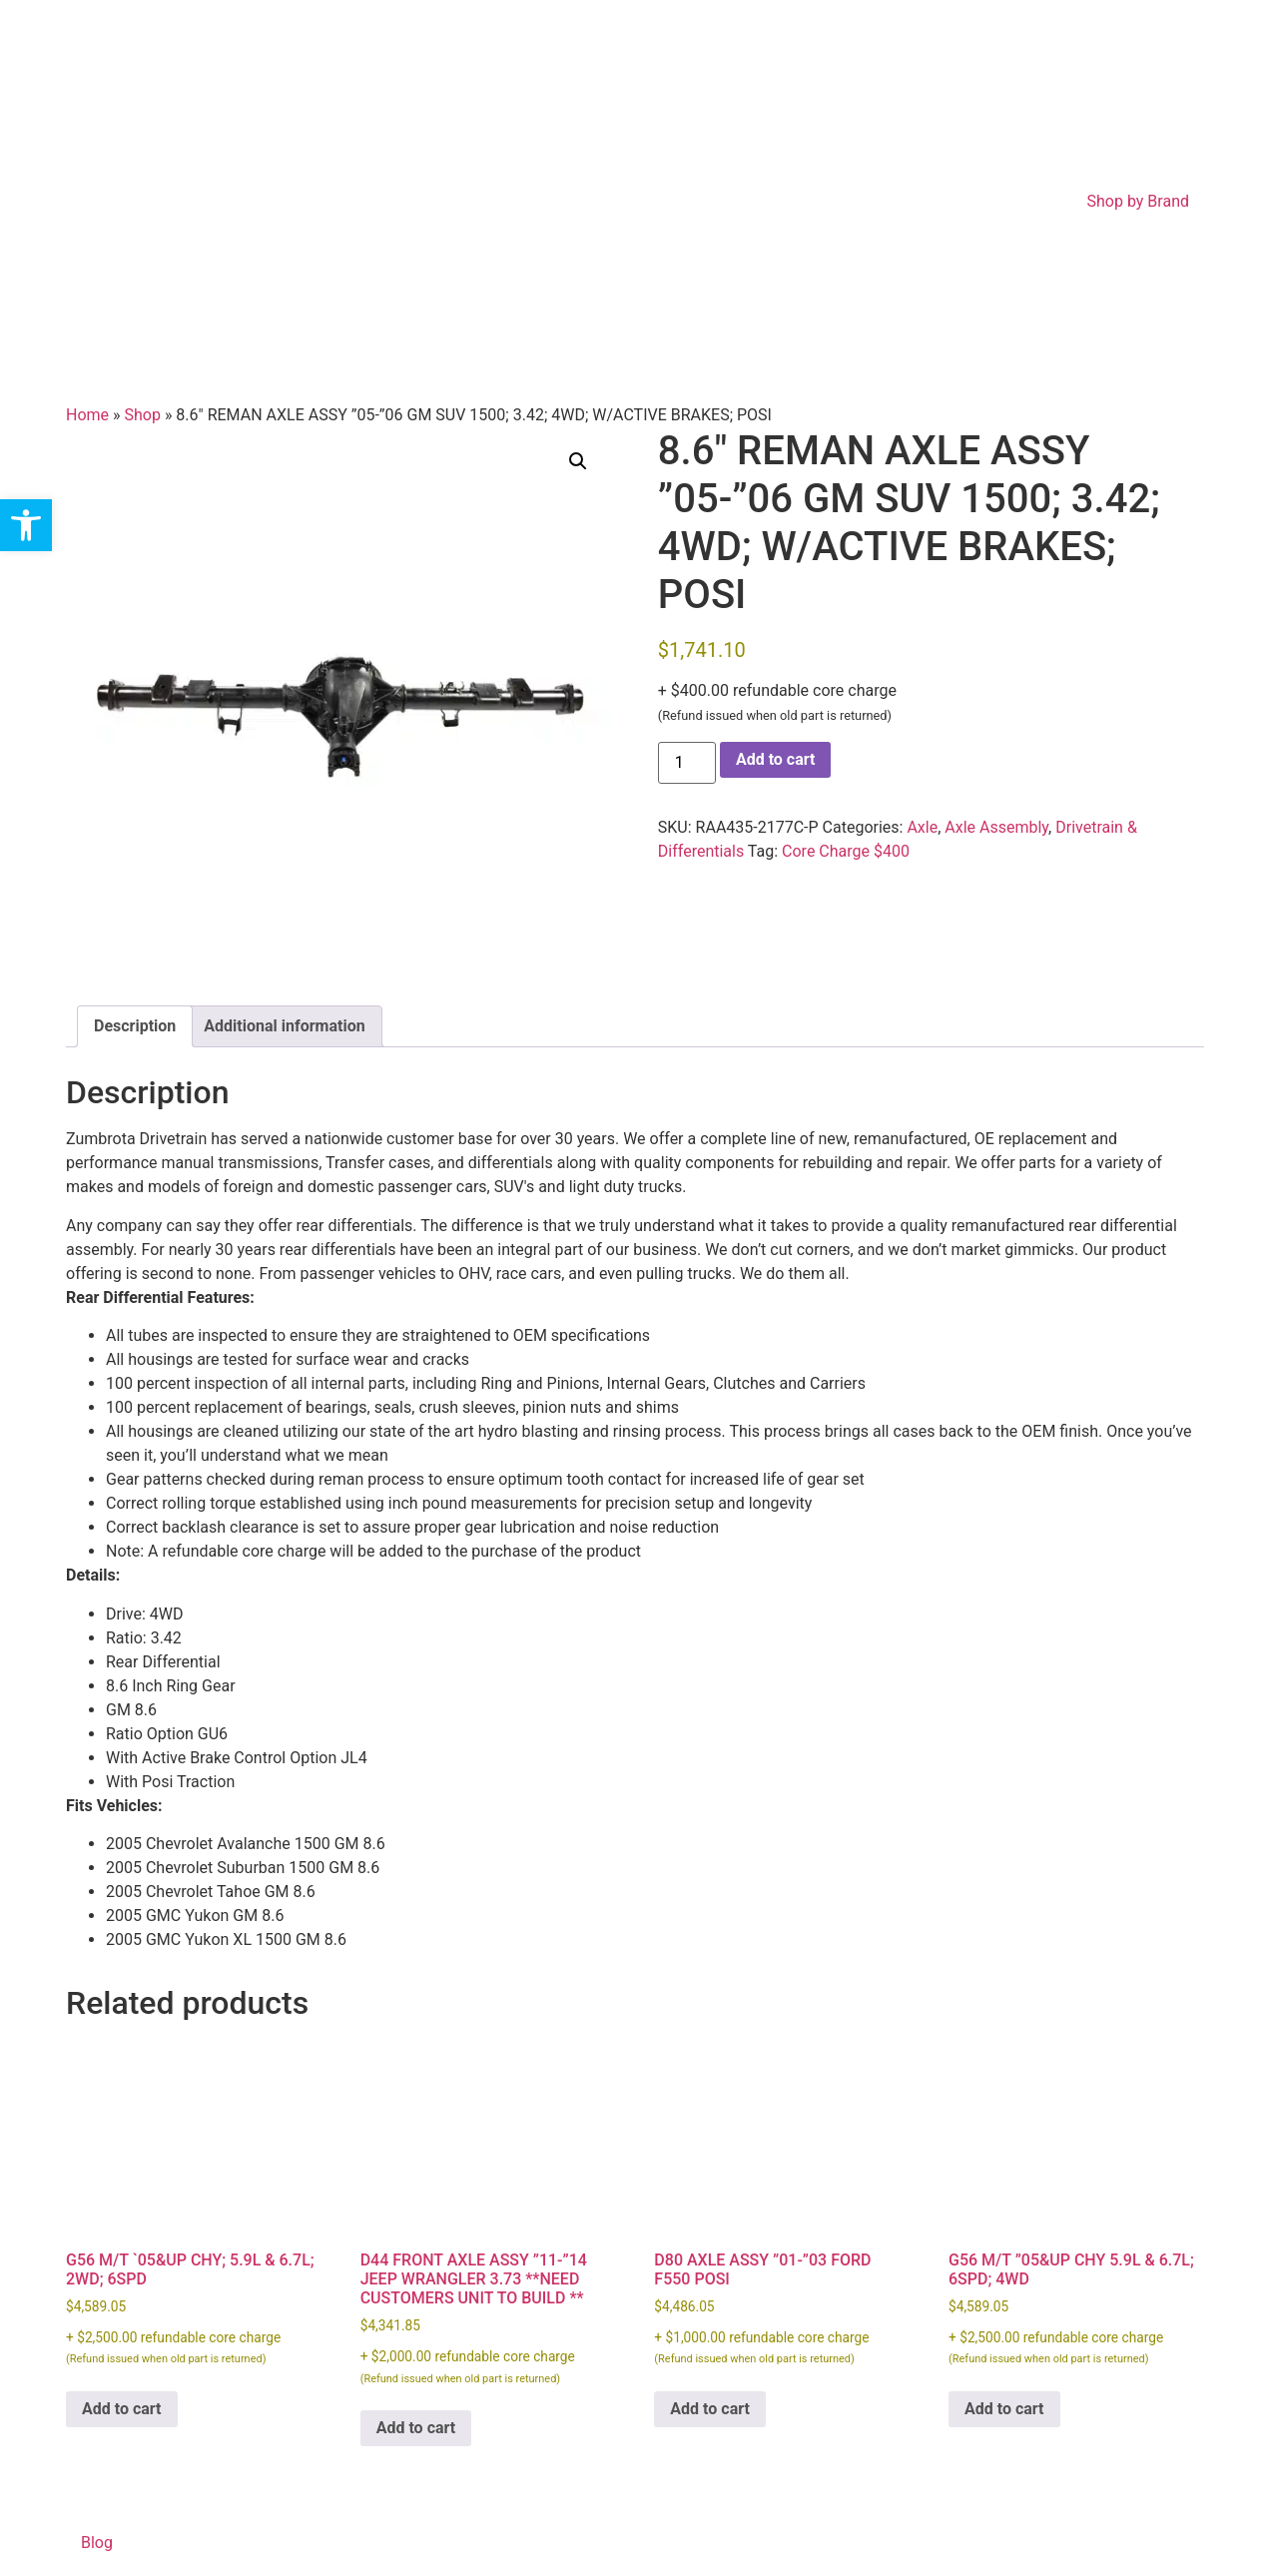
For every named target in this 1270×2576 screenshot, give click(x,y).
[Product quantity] (687, 763)
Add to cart (776, 759)
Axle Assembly (996, 827)
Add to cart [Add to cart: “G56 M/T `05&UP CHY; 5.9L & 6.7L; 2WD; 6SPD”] (122, 2408)
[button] (578, 461)
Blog (97, 2542)
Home (87, 414)
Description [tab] (135, 1025)
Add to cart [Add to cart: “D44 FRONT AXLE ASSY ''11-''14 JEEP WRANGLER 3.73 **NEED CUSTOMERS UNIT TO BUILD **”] (416, 2427)
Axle (922, 827)
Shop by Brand (1138, 201)
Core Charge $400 (846, 851)
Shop (143, 414)
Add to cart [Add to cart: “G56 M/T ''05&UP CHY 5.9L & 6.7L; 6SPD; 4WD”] (1004, 2408)
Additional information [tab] (284, 1025)
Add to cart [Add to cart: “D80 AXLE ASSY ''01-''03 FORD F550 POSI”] (710, 2408)
